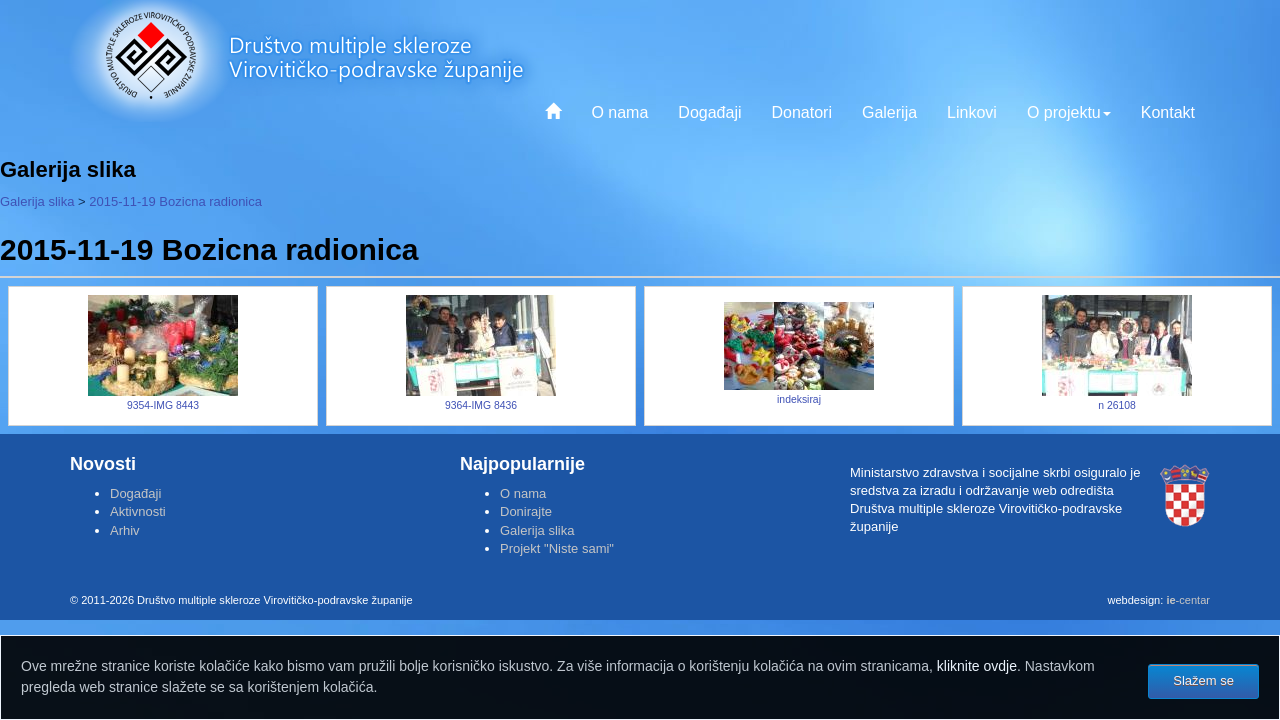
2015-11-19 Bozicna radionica (175, 201)
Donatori (801, 112)
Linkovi (972, 112)
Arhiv (125, 530)
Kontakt (1168, 112)
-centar (1188, 600)
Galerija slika (37, 201)
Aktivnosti (138, 511)
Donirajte (526, 511)
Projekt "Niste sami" (557, 548)
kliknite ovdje (977, 666)
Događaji (709, 112)
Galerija (889, 112)
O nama (619, 112)
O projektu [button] (1069, 112)
